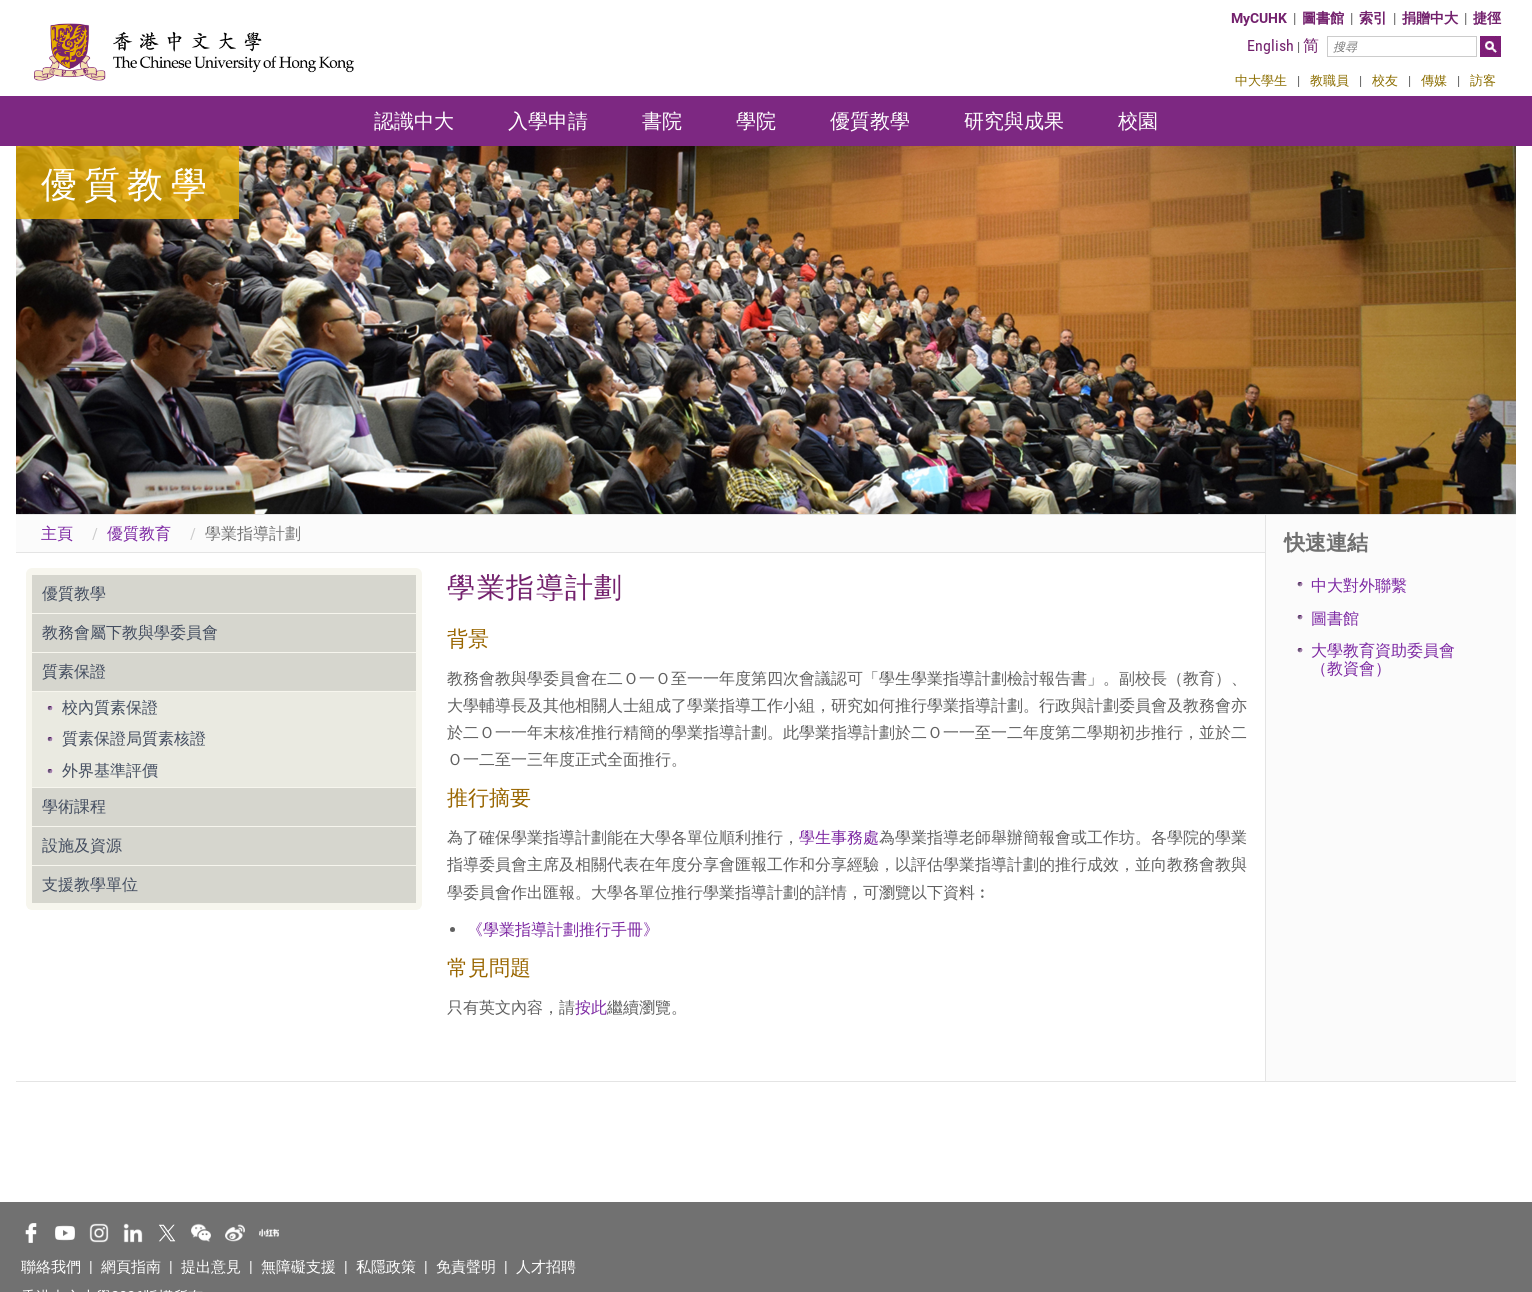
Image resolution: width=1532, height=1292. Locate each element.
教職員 (1329, 80)
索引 (1373, 18)
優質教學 (74, 593)
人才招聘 (546, 1267)
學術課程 (74, 806)
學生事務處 (839, 837)
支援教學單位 (90, 884)
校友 (1385, 80)
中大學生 (1261, 80)
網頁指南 (131, 1267)
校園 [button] (1138, 121)
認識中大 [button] (414, 121)
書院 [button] (662, 121)
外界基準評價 (110, 770)
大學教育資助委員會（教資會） (1383, 659)
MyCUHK (1259, 18)
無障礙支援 (298, 1267)
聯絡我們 (51, 1267)
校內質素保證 (110, 707)
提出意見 (211, 1267)
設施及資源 (82, 845)
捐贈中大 (1430, 18)
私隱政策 (386, 1267)
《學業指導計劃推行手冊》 (563, 929)
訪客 (1483, 80)
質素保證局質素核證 (134, 738)
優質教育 (139, 533)
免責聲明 (466, 1267)
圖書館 (1323, 18)
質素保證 (74, 671)
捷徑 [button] (1487, 18)
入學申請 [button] (548, 121)
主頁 (57, 533)
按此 (591, 1007)
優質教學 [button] (870, 121)
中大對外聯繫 (1359, 585)
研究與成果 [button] (1014, 121)
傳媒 (1434, 80)
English (1270, 45)
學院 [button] (756, 121)
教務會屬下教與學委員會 (130, 632)
